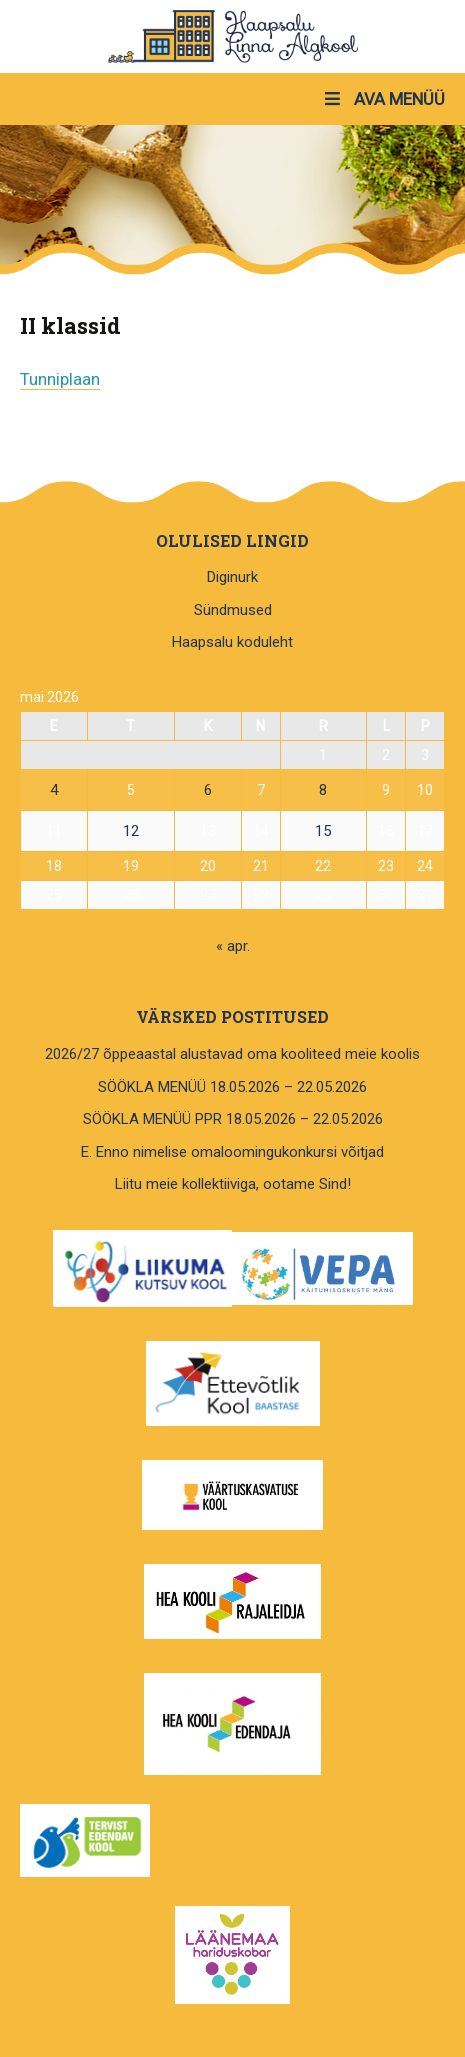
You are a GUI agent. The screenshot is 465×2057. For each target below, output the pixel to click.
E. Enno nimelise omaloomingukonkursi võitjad (232, 1152)
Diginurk (232, 577)
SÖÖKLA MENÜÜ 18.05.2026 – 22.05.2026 (232, 1087)
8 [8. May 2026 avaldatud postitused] (323, 790)
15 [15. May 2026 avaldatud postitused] (323, 831)
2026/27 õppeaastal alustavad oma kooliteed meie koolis (232, 1054)
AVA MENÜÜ (383, 99)
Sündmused (233, 610)
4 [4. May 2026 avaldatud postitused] (54, 790)
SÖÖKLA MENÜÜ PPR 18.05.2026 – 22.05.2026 (233, 1119)
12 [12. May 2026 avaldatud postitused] (131, 831)
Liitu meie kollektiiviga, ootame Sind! (233, 1184)
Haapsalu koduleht (232, 642)
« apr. (233, 946)
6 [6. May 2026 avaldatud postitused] (208, 790)
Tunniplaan (60, 379)
